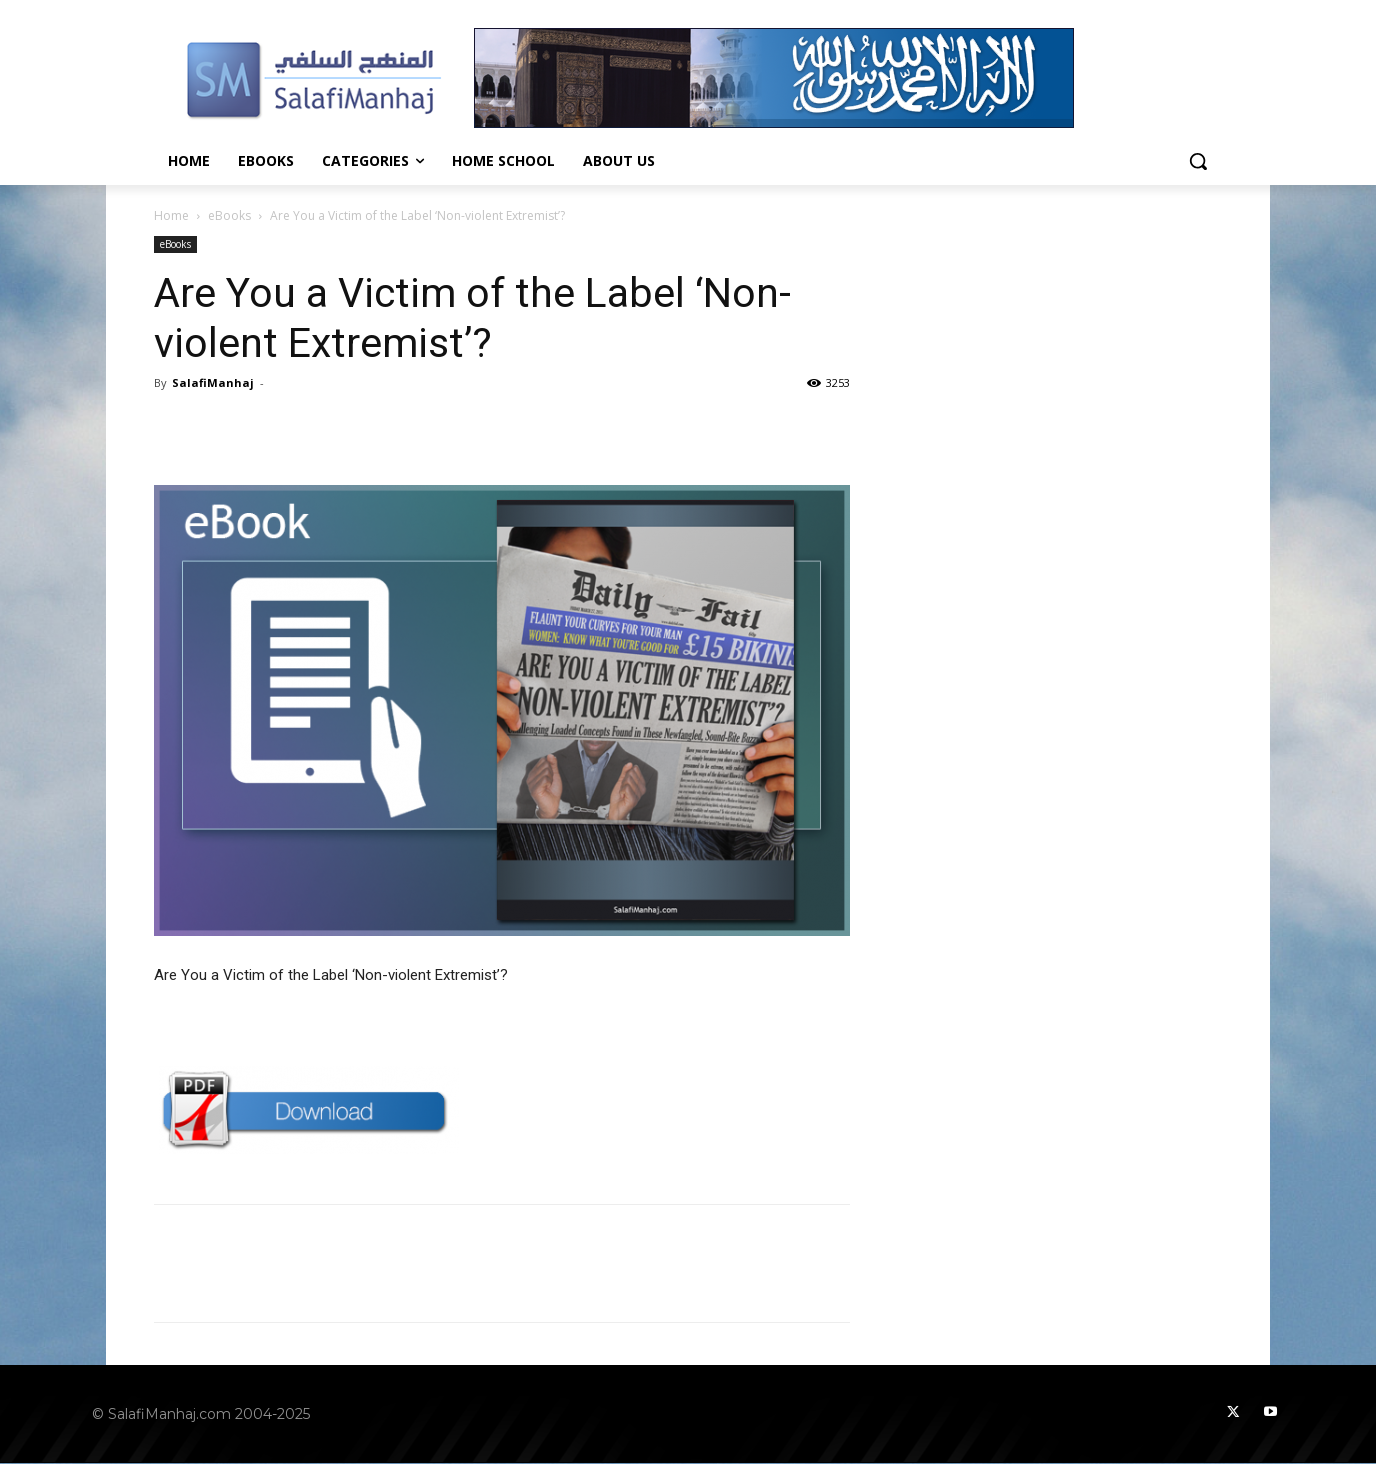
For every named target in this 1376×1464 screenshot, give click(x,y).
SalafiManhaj (213, 382)
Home (171, 215)
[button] (1198, 161)
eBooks (229, 215)
